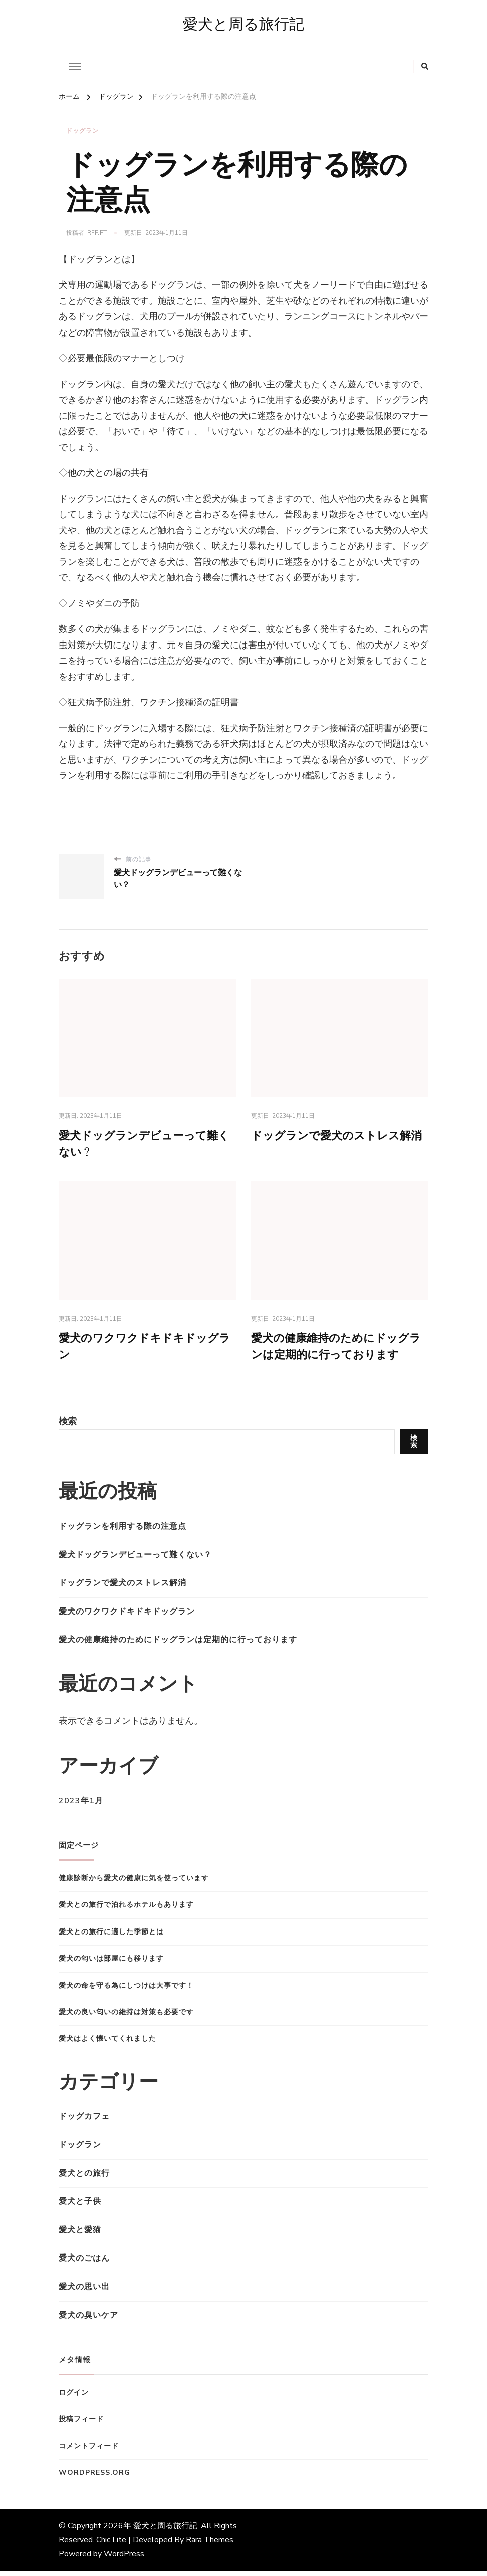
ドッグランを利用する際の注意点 (122, 1531)
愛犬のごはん (84, 2263)
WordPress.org (94, 2478)
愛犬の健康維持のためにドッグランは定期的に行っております (178, 1645)
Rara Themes (209, 2544)
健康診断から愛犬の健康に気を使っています (134, 1883)
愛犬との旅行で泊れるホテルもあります (126, 1910)
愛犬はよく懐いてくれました (107, 2044)
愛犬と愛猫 (80, 2234)
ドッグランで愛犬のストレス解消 (122, 1588)
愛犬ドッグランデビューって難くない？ (135, 1559)
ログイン (74, 2397)
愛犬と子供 (80, 2206)
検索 (68, 1426)
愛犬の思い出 (84, 2291)
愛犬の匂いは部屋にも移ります (111, 1964)
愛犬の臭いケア (88, 2320)
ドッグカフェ (84, 2121)
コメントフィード (89, 2451)
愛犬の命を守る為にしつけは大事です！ (126, 1990)
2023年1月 (81, 1805)
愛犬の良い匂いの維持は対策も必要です (126, 2017)
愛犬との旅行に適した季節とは (111, 1937)
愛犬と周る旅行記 (243, 24)
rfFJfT (97, 233)
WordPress (124, 2558)
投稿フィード (81, 2424)
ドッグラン (82, 132)
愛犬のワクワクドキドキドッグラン (127, 1616)
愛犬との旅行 (84, 2178)
